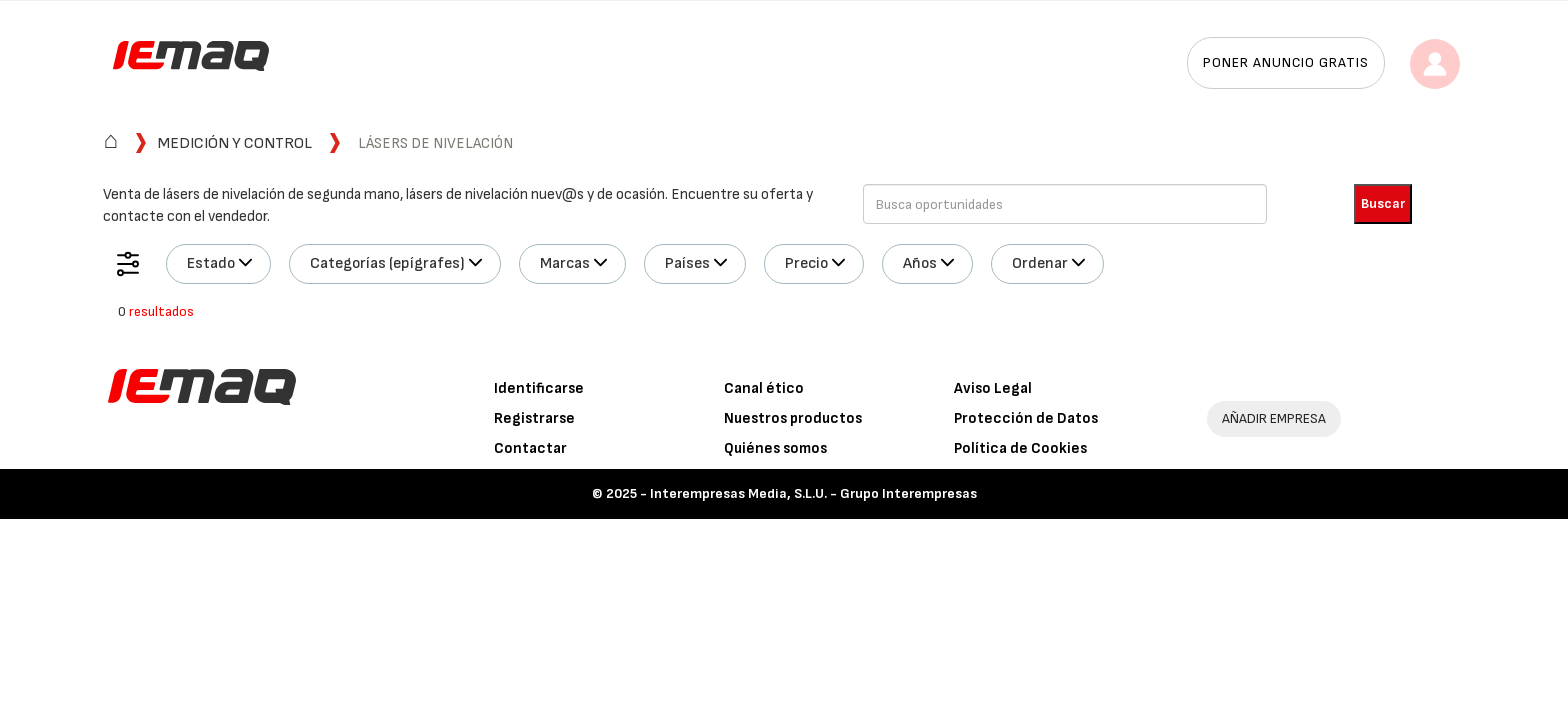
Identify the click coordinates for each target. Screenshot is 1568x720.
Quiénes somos (775, 448)
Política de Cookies (1020, 448)
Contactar (530, 448)
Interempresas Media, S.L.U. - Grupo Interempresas (813, 493)
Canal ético (764, 388)
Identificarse (539, 388)
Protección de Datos (1026, 418)
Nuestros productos (793, 418)
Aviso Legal (993, 388)
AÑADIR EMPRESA (1274, 418)
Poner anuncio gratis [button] (1286, 62)
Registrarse (534, 418)
